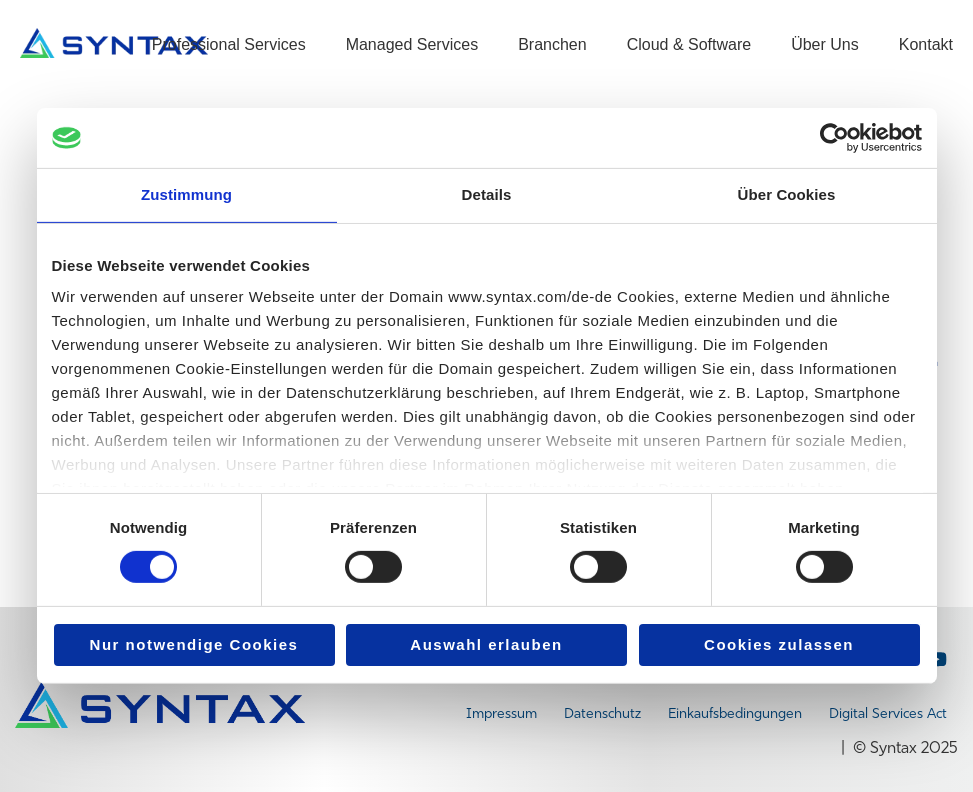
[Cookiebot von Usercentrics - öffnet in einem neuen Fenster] (834, 138)
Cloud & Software (689, 44)
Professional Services (229, 44)
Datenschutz (602, 713)
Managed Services (412, 44)
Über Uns (825, 44)
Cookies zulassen (779, 644)
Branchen (552, 44)
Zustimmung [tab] (186, 194)
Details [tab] (487, 194)
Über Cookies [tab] (787, 194)
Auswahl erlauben (486, 644)
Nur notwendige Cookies (194, 644)
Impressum (501, 713)
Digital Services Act (888, 713)
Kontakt (926, 44)
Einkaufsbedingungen (735, 713)
